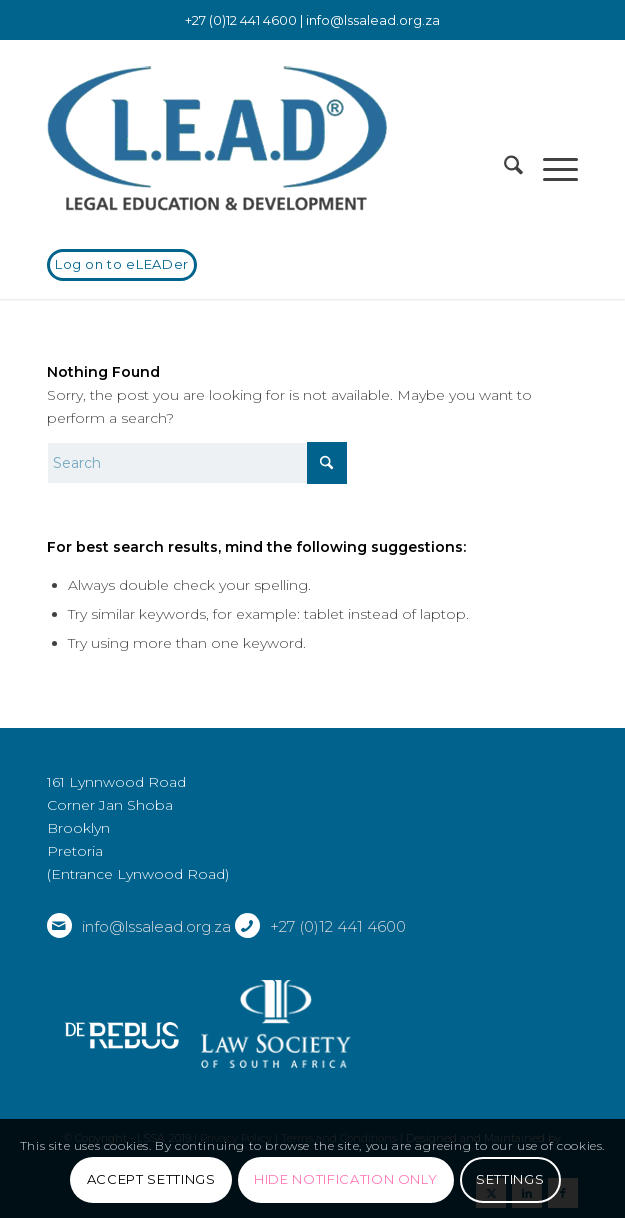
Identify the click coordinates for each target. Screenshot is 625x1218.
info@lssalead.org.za (373, 20)
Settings (510, 1179)
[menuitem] (503, 169)
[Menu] (550, 169)
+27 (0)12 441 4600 (338, 926)
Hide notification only (345, 1179)
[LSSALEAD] (259, 139)
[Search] (503, 169)
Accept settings (151, 1179)
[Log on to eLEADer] (122, 265)
